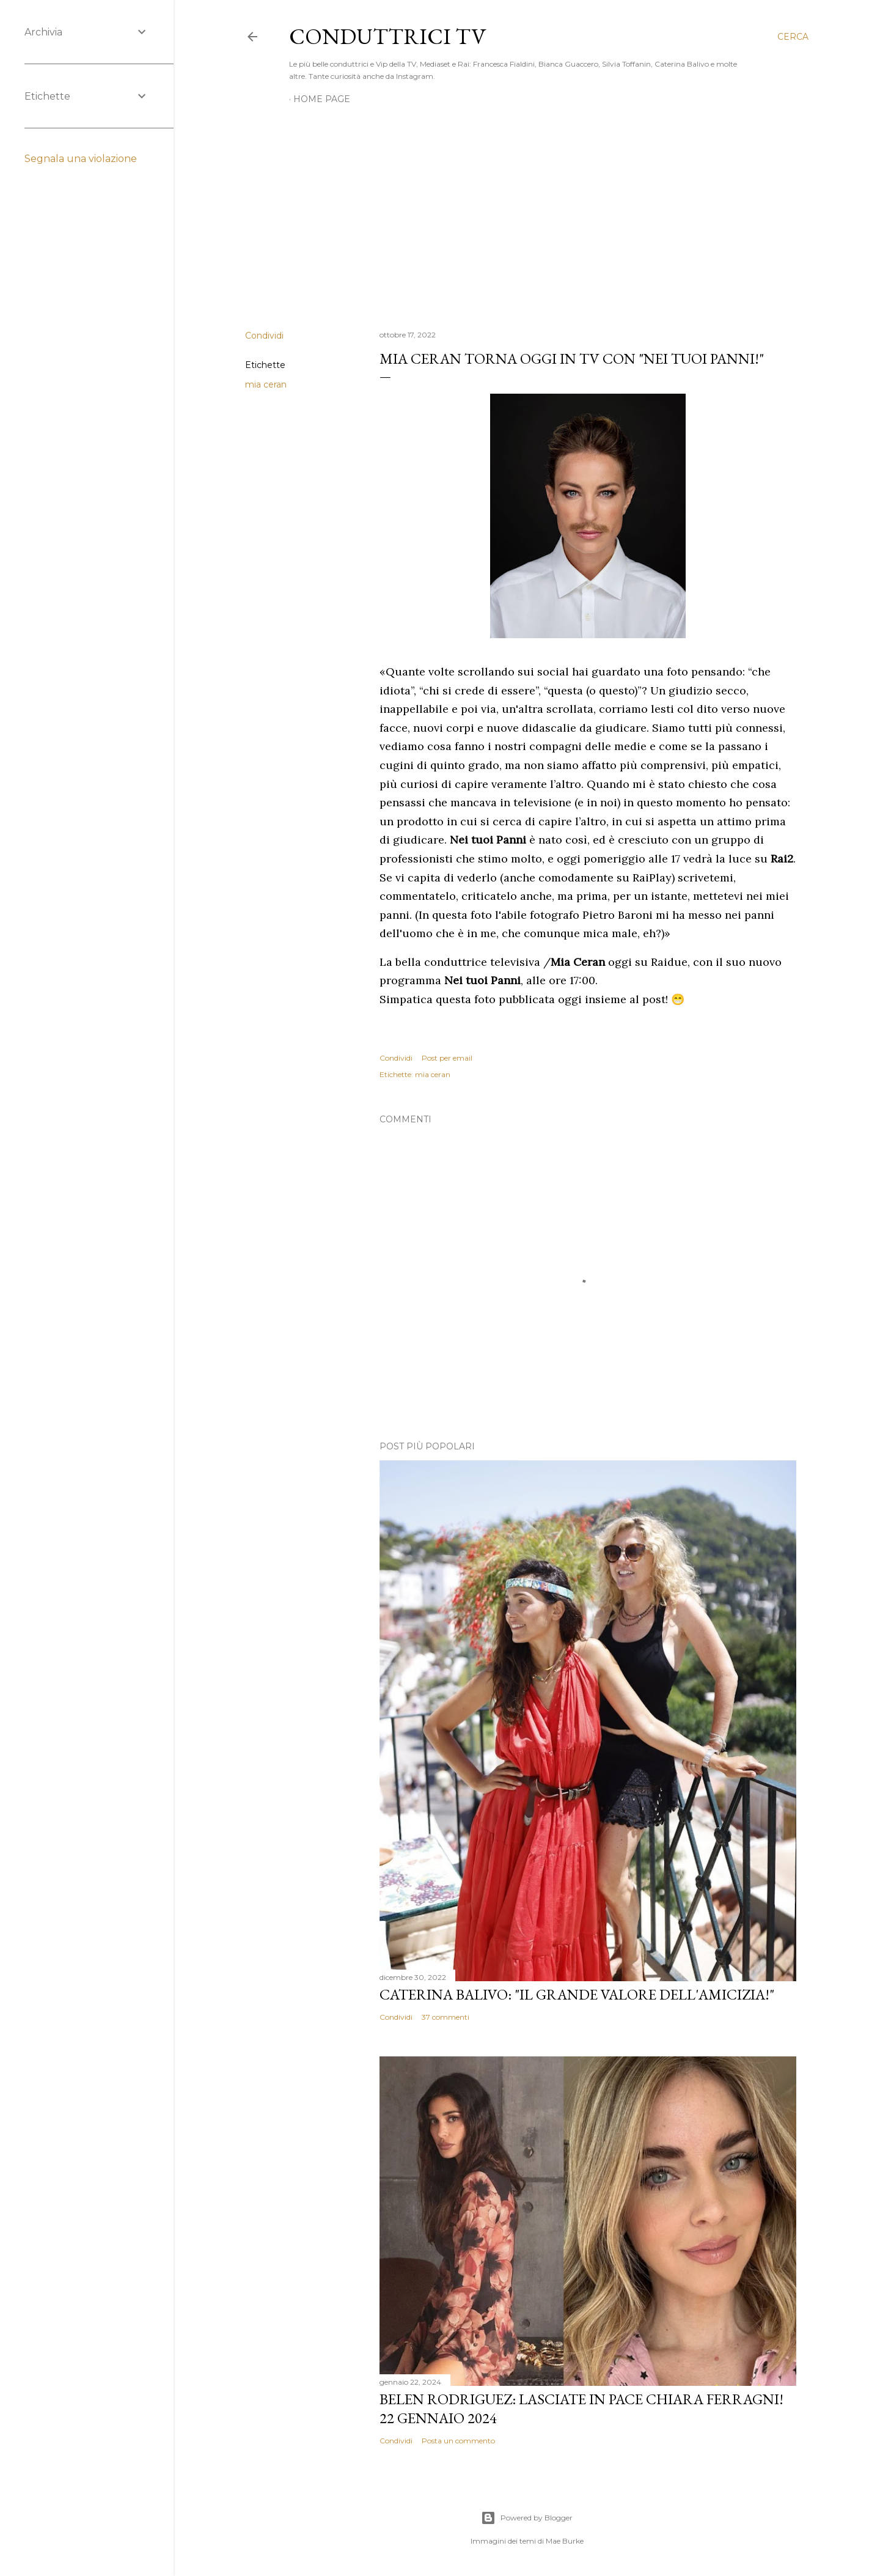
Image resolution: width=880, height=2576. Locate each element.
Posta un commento (458, 2440)
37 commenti (445, 2017)
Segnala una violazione (80, 158)
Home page (321, 99)
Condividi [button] (264, 335)
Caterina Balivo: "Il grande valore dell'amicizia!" (577, 1994)
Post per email (447, 1057)
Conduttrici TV (387, 36)
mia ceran (266, 384)
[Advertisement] (527, 214)
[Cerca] (793, 36)
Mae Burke (565, 2540)
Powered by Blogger (527, 2518)
